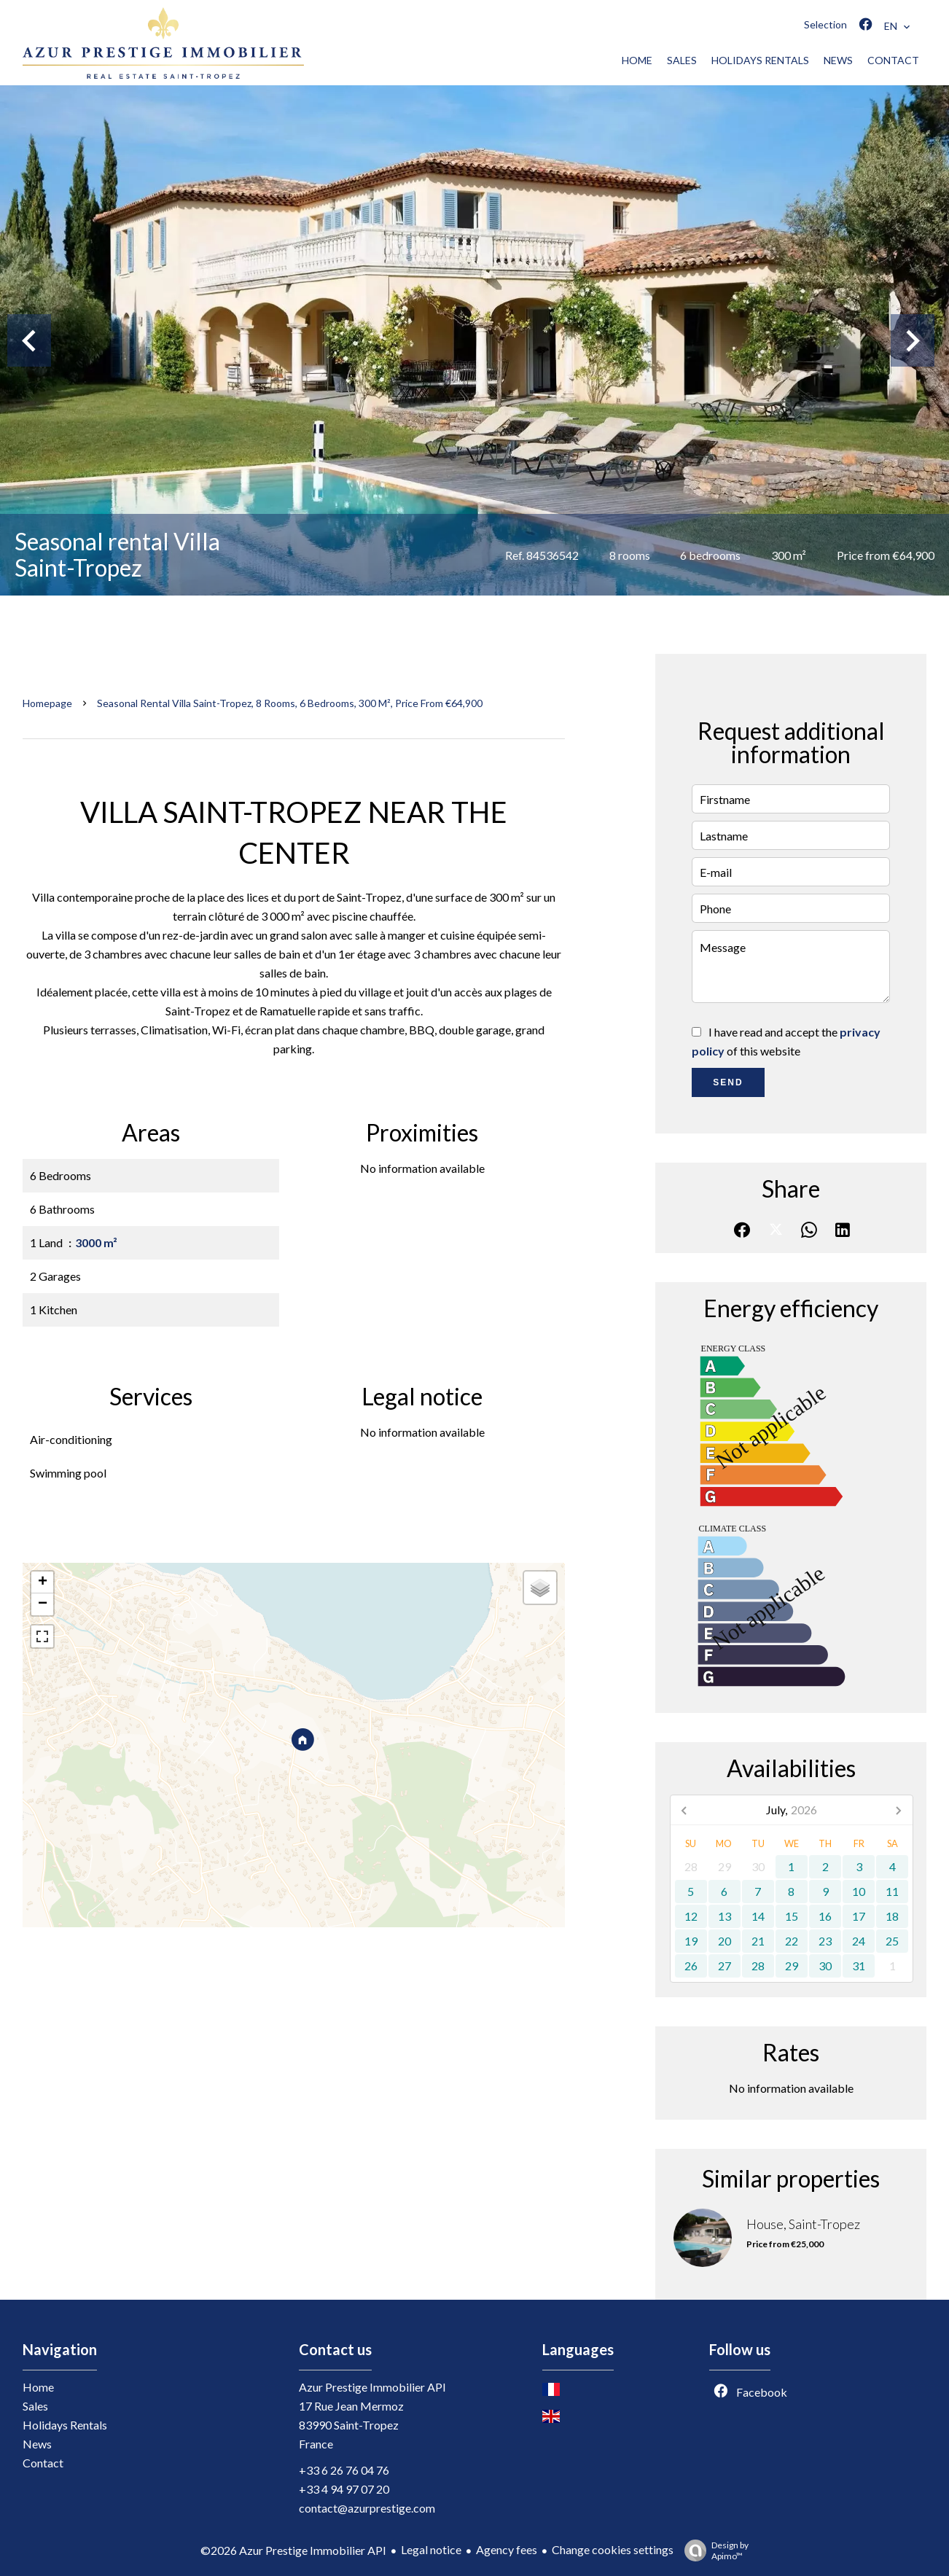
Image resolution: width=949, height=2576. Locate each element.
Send (728, 1082)
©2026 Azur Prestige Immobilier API (293, 2550)
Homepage (47, 703)
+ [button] (42, 1582)
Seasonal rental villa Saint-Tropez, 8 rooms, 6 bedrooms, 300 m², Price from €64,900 (290, 703)
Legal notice (431, 2549)
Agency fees (506, 2549)
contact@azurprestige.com (367, 2508)
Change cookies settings (612, 2549)
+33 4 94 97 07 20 (344, 2489)
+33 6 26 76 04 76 (344, 2470)
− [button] (42, 1604)
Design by (713, 2550)
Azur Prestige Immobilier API (372, 2387)
